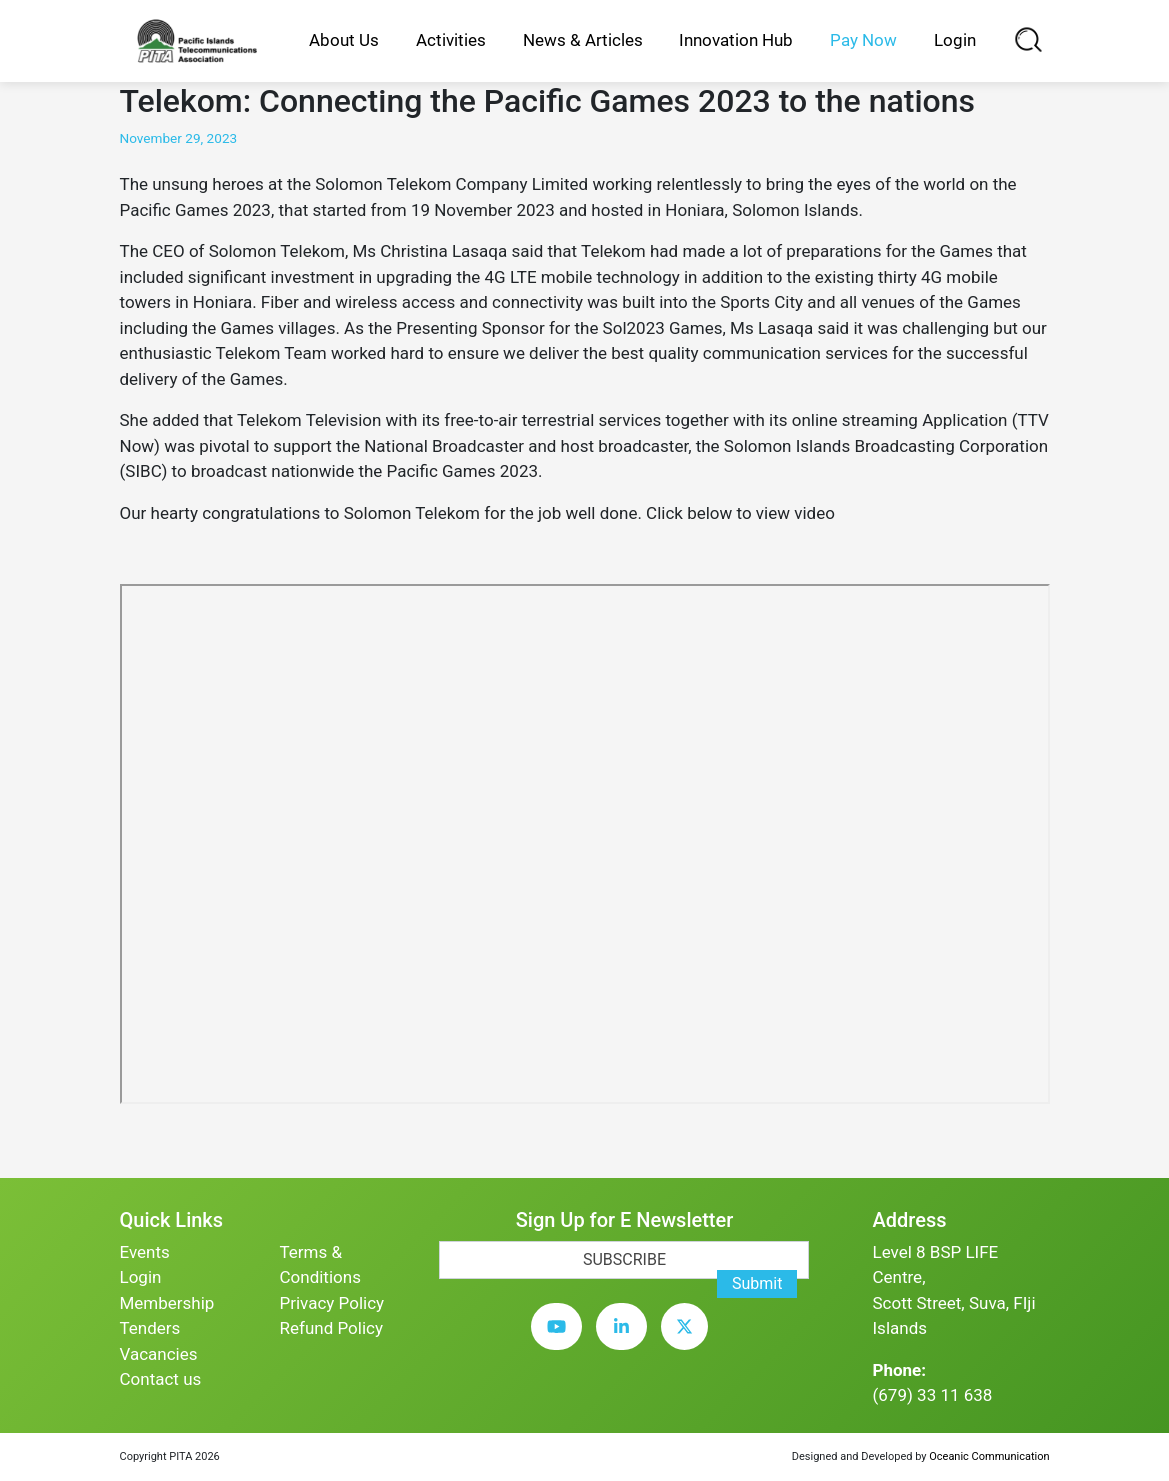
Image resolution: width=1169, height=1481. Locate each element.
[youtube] (561, 1341)
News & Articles (583, 40)
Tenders (150, 1328)
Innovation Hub (736, 40)
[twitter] (689, 1341)
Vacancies (159, 1354)
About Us (344, 40)
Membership (167, 1303)
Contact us (161, 1379)
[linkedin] (626, 1341)
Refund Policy (331, 1328)
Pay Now (863, 40)
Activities (451, 40)
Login (955, 40)
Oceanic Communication (989, 1456)
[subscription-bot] (439, 1240)
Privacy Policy (331, 1303)
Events (145, 1252)
